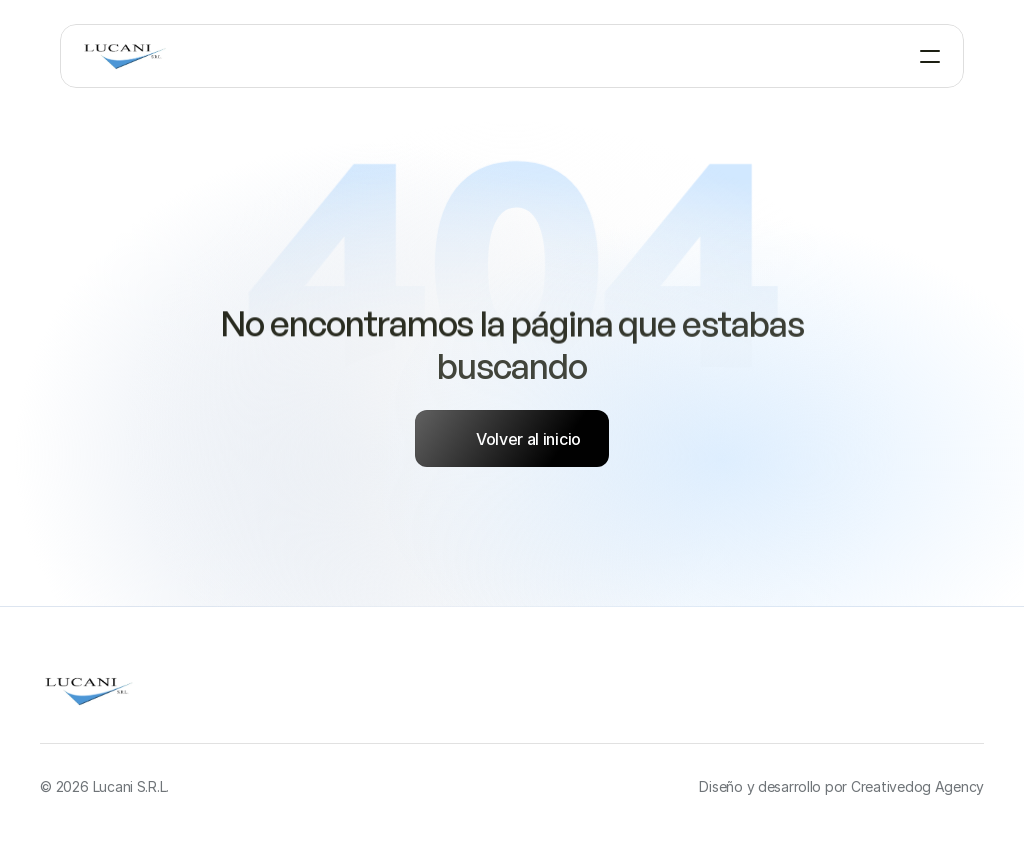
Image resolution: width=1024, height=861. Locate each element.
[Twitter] (968, 695)
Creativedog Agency (917, 786)
